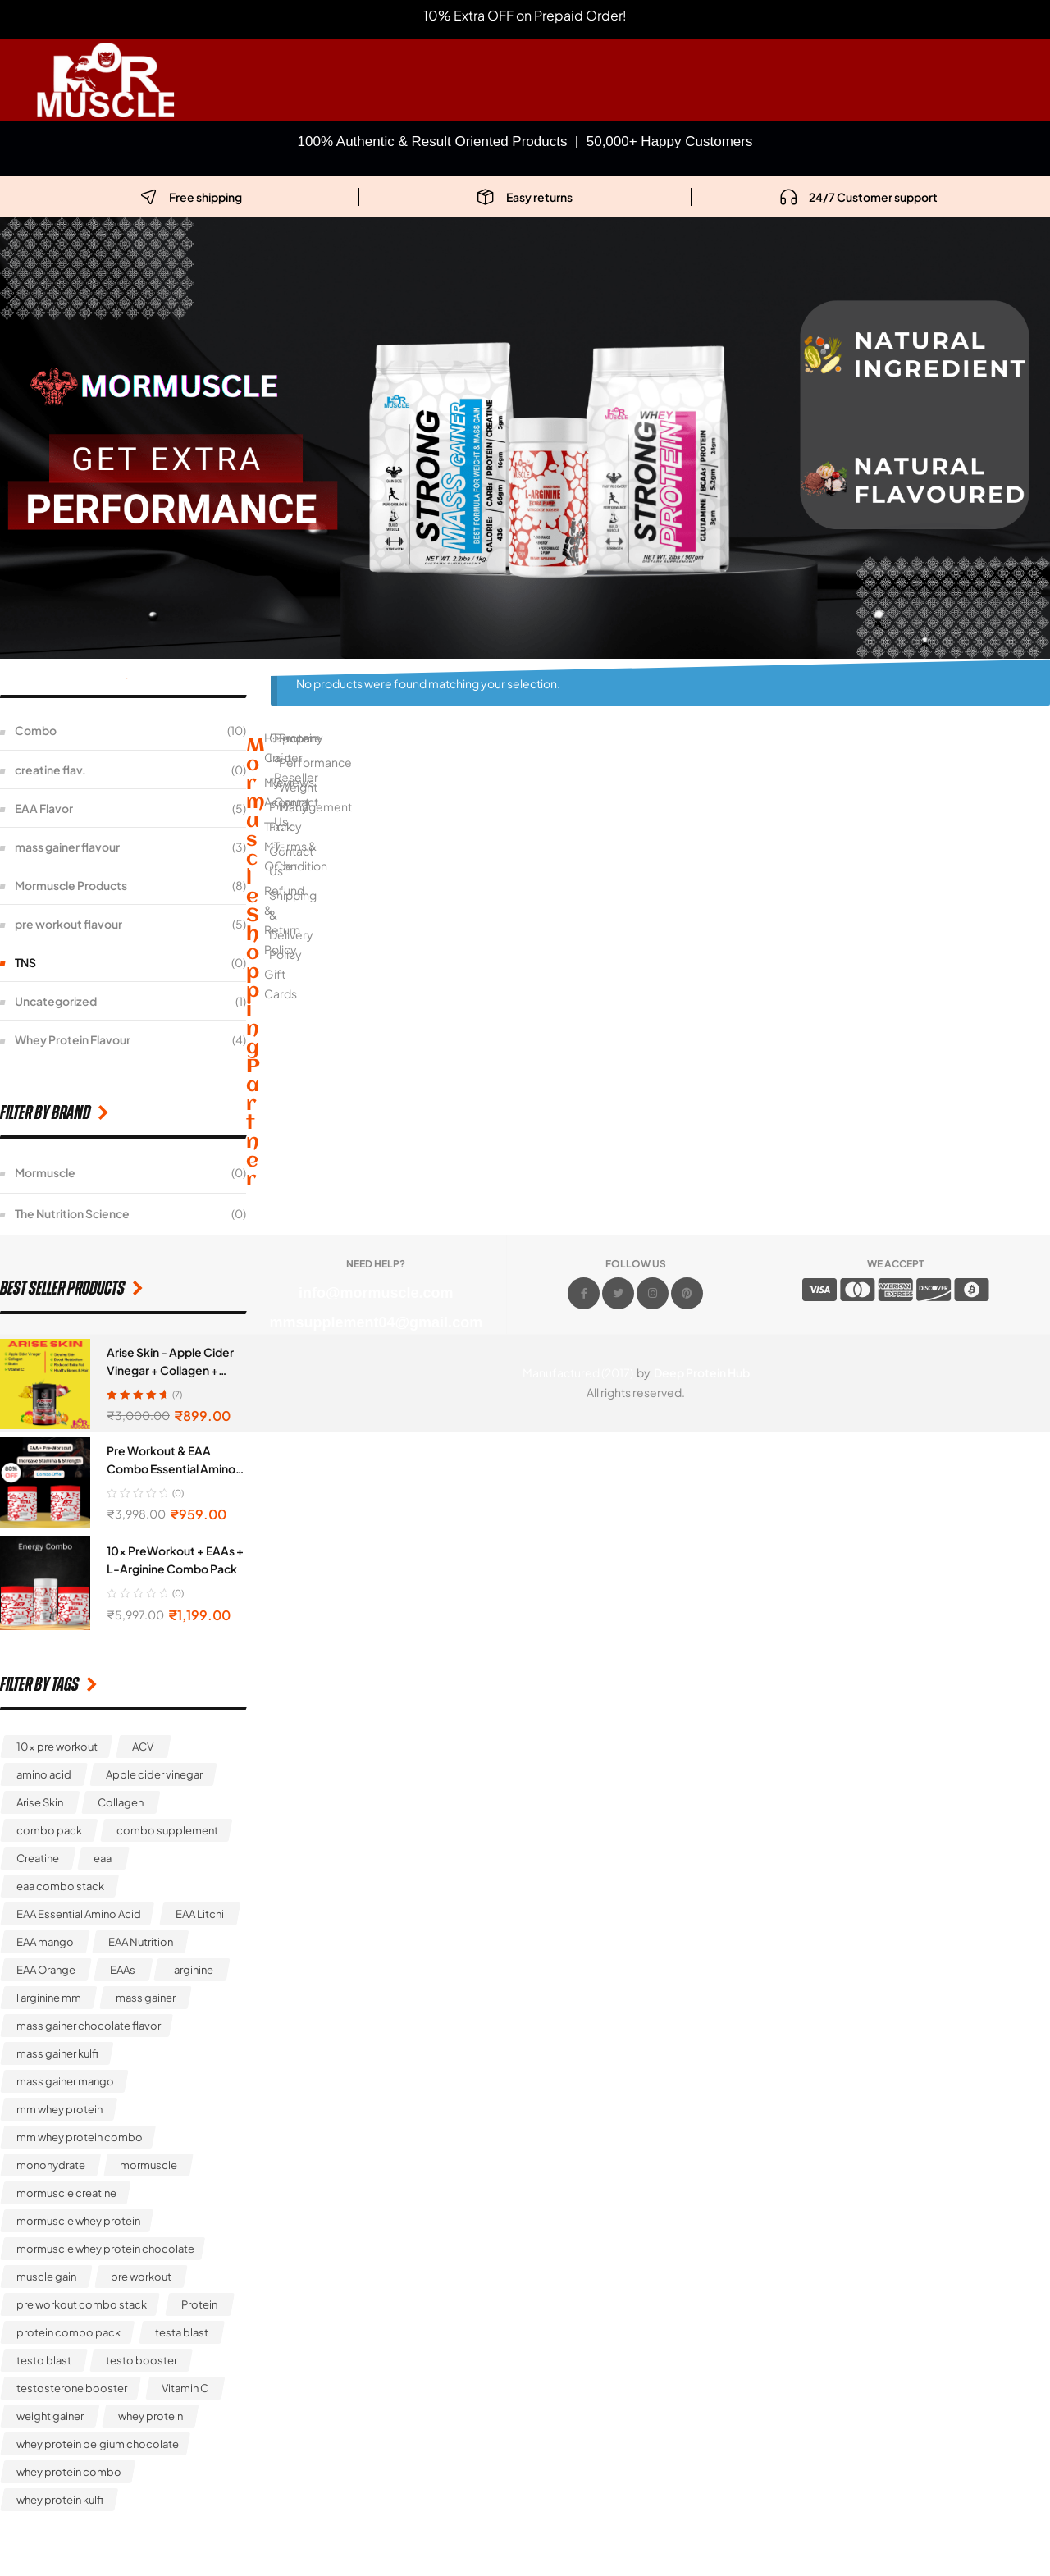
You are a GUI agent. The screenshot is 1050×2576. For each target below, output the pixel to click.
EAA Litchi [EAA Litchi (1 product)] (200, 1914)
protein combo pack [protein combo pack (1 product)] (68, 2332)
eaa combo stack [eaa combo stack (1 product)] (60, 1886)
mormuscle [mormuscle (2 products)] (148, 2165)
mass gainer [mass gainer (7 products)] (146, 1997)
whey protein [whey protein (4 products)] (150, 2416)
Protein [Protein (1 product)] (199, 2304)
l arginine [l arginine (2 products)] (191, 1969)
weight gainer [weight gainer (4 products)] (50, 2416)
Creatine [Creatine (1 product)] (37, 1858)
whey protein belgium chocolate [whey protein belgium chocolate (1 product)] (97, 2443)
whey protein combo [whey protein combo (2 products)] (68, 2471)
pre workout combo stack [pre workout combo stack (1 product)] (81, 2304)
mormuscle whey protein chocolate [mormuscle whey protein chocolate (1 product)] (105, 2248)
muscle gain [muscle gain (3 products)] (46, 2276)
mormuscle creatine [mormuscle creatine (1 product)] (66, 2192)
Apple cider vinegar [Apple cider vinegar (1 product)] (154, 1774)
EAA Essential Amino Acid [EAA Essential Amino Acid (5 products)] (78, 1914)
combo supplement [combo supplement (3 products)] (167, 1830)
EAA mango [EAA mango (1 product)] (45, 1941)
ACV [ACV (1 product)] (142, 1746)
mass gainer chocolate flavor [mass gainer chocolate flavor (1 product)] (88, 2025)
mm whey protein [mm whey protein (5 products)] (59, 2109)
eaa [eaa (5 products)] (103, 1858)
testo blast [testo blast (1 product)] (43, 2360)
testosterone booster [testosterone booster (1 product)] (71, 2388)
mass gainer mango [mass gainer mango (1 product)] (65, 2081)
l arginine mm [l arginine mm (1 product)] (48, 1997)
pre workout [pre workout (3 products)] (141, 2276)
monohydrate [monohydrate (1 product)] (50, 2165)
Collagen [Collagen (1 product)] (121, 1802)
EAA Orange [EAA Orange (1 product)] (45, 1969)
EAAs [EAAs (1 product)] (122, 1969)
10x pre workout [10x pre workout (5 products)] (57, 1746)
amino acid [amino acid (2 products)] (43, 1774)
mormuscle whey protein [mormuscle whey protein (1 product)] (78, 2220)
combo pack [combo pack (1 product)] (49, 1830)
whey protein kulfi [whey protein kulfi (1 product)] (59, 2499)
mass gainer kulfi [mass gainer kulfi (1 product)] (57, 2053)
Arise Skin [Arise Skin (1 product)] (39, 1802)
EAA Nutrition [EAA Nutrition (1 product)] (140, 1941)
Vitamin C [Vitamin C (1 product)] (185, 2388)
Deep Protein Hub (702, 1372)
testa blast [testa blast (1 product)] (181, 2332)
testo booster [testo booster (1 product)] (141, 2360)
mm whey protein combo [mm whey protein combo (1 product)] (79, 2137)
